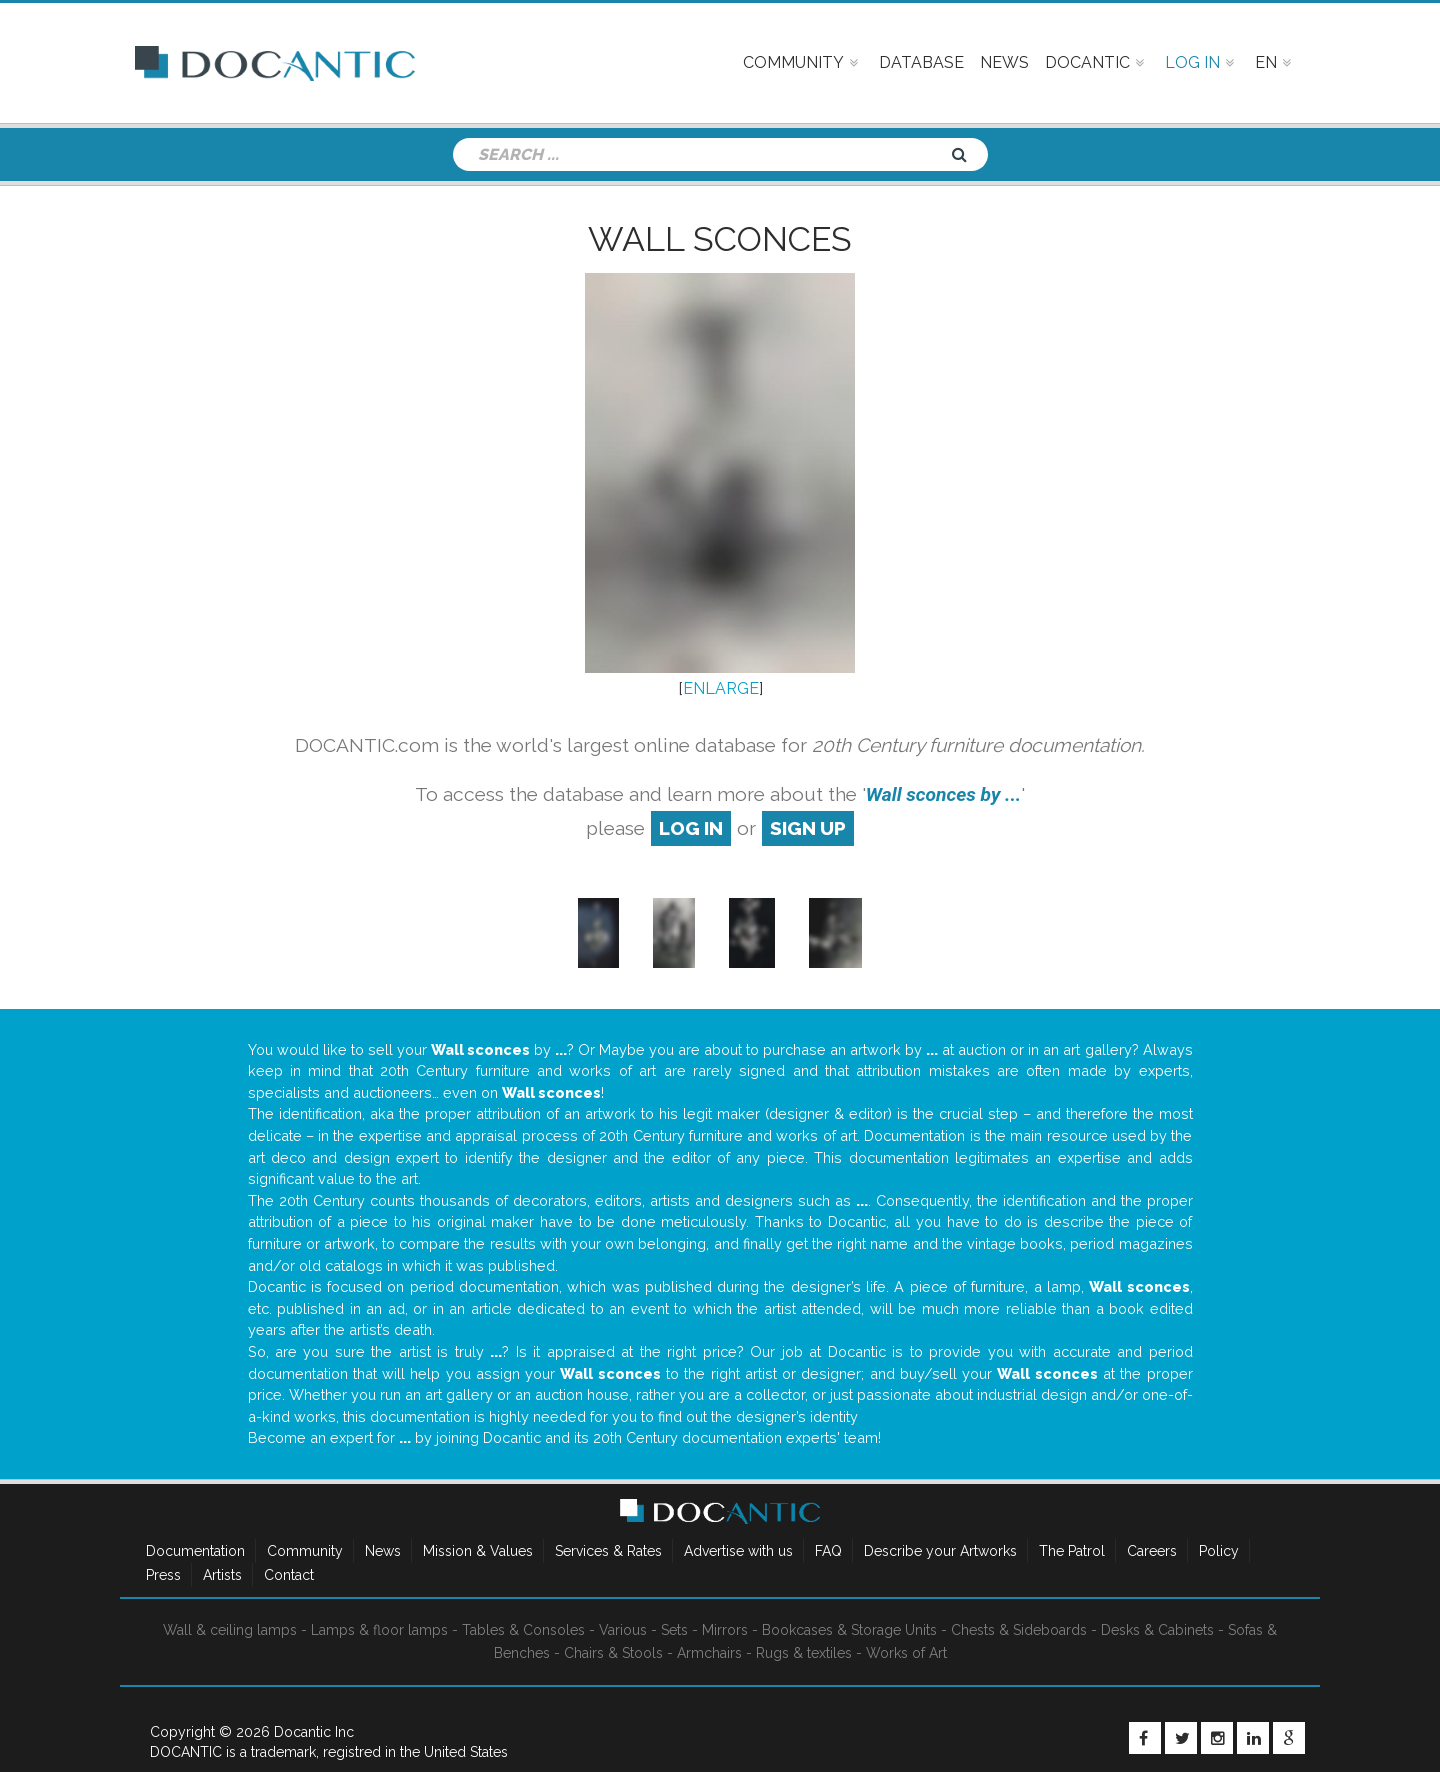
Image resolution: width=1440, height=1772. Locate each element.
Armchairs (709, 1653)
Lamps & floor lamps (379, 1630)
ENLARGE (721, 688)
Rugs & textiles (804, 1653)
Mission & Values (478, 1551)
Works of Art (906, 1653)
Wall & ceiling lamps (230, 1630)
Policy (1219, 1551)
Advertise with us (738, 1551)
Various (623, 1630)
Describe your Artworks (940, 1551)
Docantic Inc (314, 1732)
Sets (674, 1630)
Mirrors (725, 1630)
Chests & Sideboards (1019, 1630)
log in (691, 828)
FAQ (828, 1551)
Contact (289, 1575)
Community (305, 1551)
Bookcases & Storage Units (849, 1630)
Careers (1152, 1551)
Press (163, 1575)
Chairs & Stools (613, 1653)
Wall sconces (720, 239)
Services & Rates (608, 1551)
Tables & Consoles (523, 1630)
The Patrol (1072, 1551)
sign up (808, 828)
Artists (222, 1575)
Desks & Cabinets (1157, 1630)
